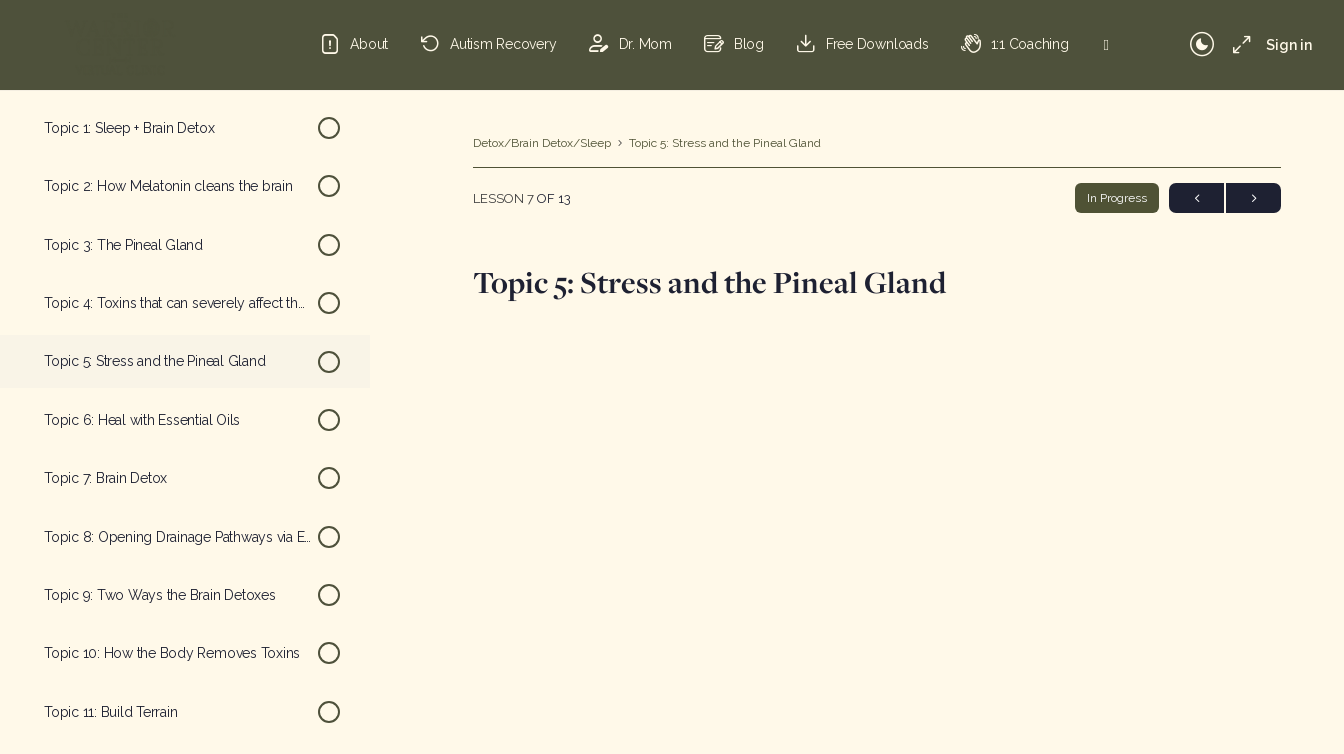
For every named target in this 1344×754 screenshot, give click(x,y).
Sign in (1289, 45)
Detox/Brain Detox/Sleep (542, 143)
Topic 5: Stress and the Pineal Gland (725, 143)
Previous (1196, 198)
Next (1253, 198)
